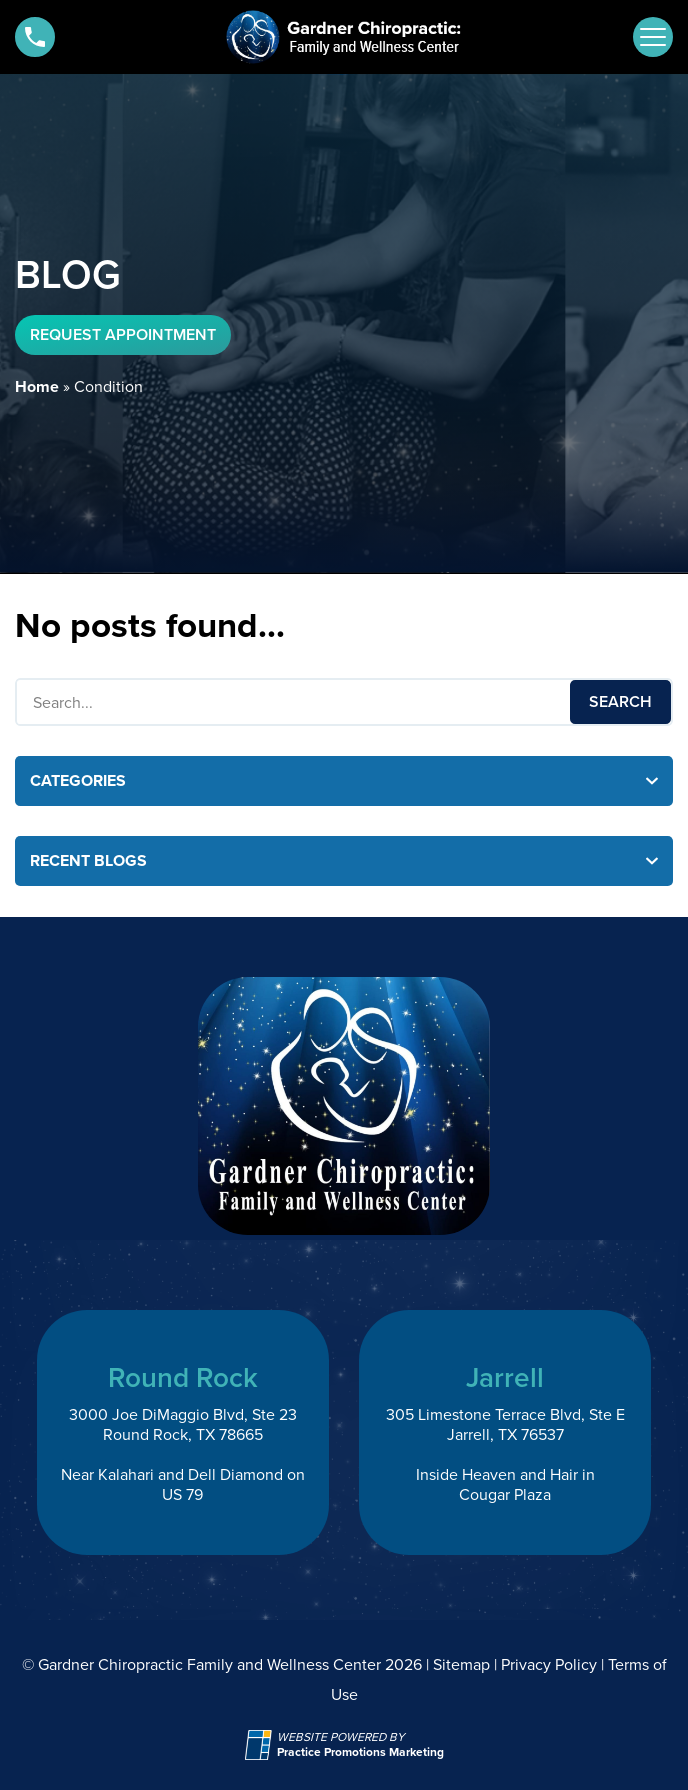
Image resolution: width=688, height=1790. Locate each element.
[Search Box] (344, 702)
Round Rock (183, 1377)
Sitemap (461, 1664)
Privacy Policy (549, 1664)
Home (37, 386)
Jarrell (505, 1377)
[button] (35, 37)
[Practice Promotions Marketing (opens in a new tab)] (360, 1752)
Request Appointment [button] (123, 334)
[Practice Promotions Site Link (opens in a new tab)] (261, 1745)
